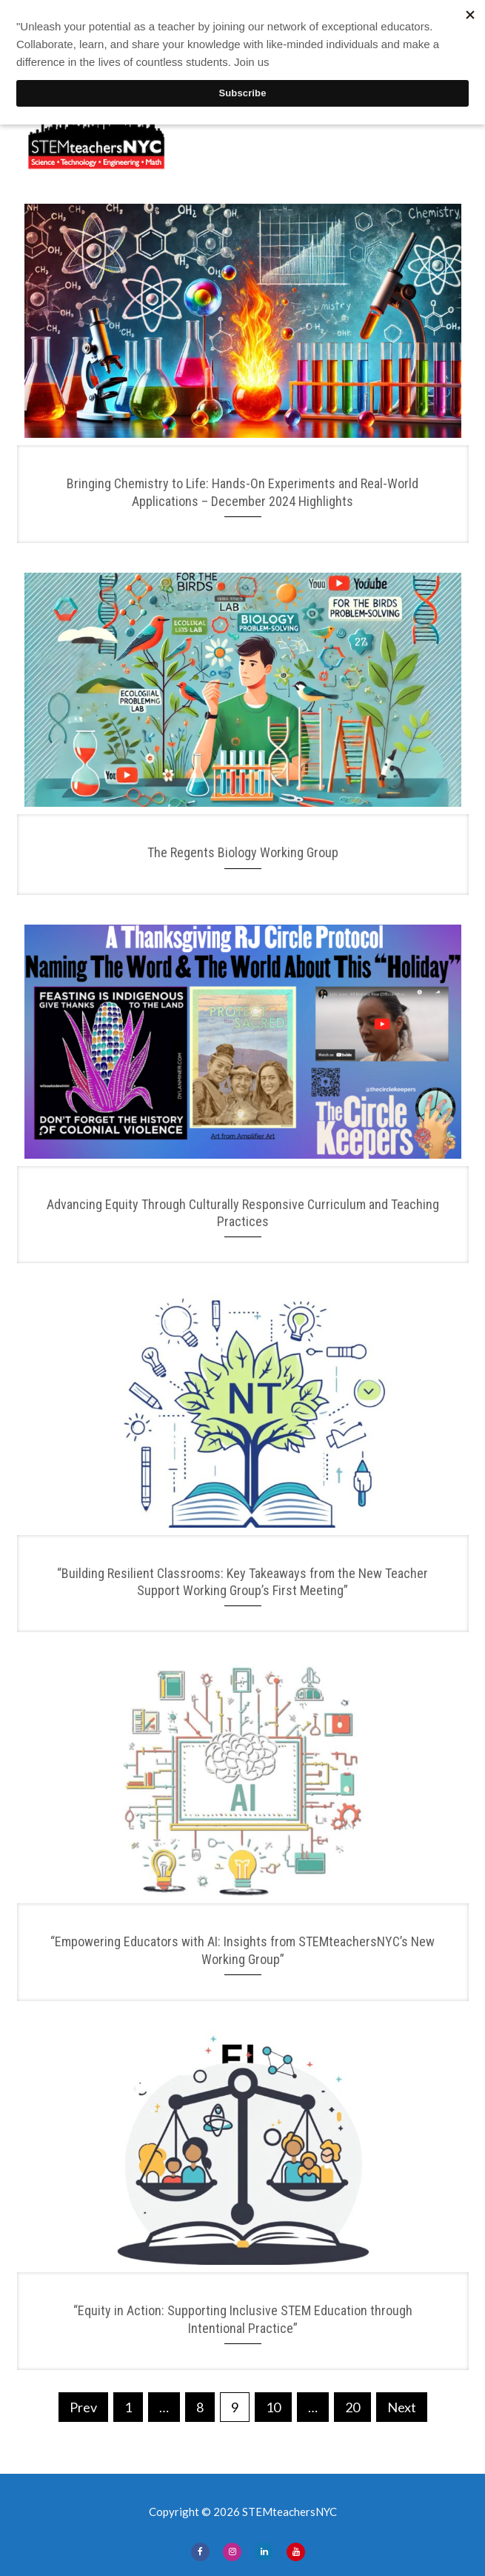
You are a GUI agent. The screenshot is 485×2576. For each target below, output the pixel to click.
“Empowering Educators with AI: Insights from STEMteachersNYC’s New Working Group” (242, 1950)
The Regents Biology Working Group (242, 852)
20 (352, 2407)
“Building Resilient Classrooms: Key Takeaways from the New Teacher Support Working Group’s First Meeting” (242, 1581)
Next (401, 2407)
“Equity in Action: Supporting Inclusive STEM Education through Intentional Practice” (242, 2319)
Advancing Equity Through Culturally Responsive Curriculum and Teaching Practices (243, 1213)
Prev (83, 2407)
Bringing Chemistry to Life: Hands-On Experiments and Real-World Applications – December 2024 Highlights (242, 492)
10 (273, 2407)
